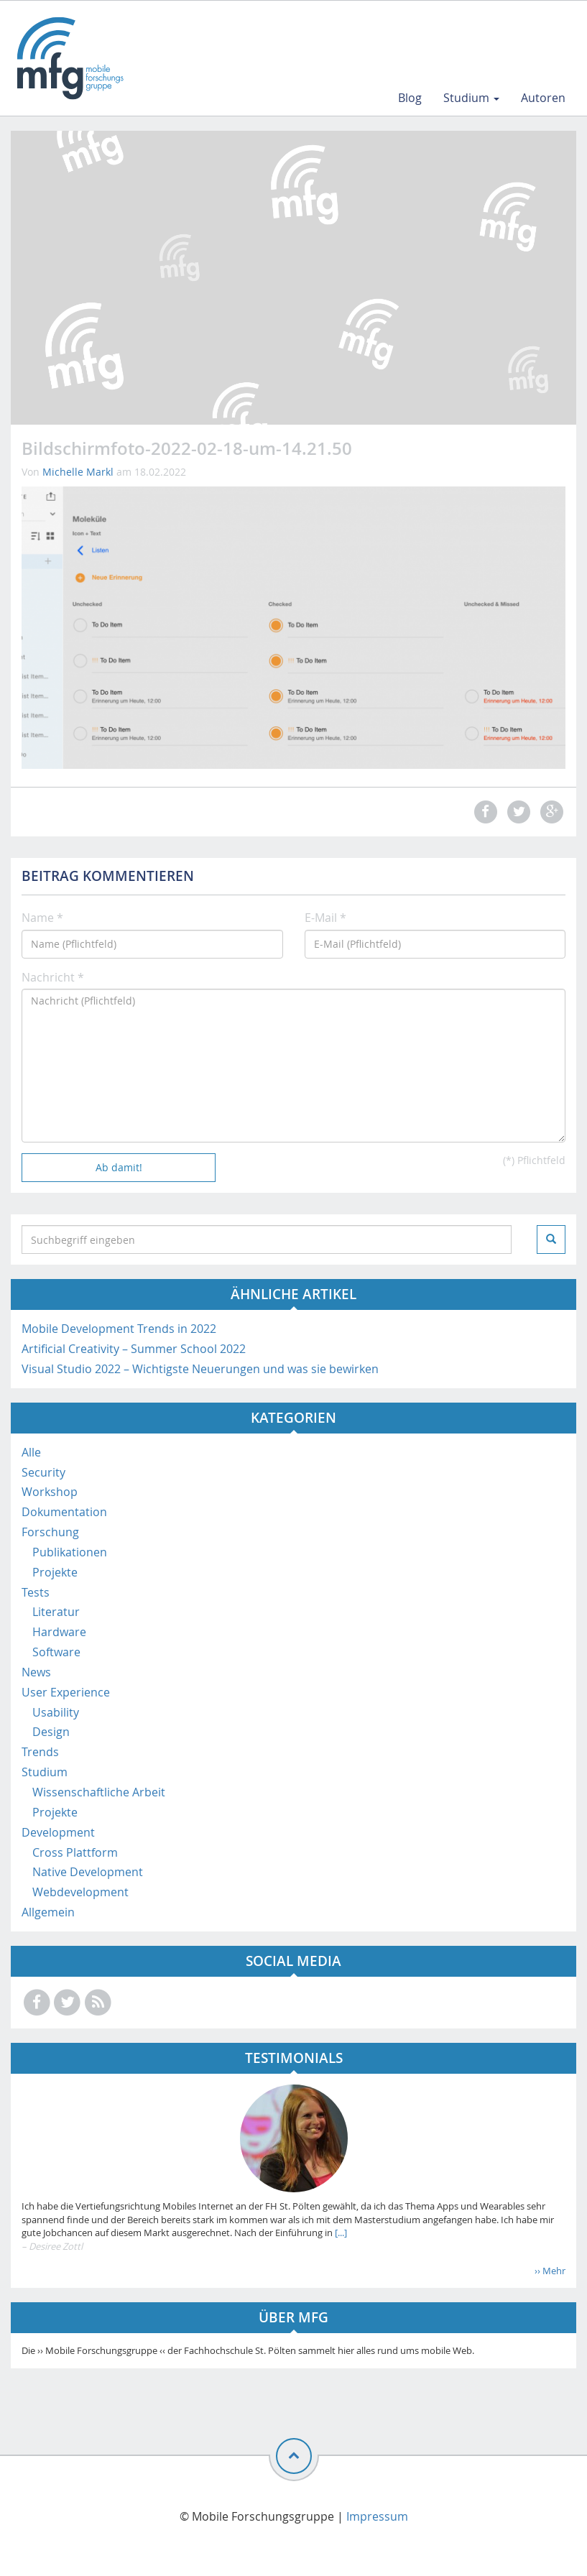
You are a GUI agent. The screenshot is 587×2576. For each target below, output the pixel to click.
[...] (340, 2232)
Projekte (55, 1572)
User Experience (66, 1692)
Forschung (50, 1532)
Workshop (50, 1492)
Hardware (59, 1632)
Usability (55, 1712)
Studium (471, 98)
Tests (36, 1592)
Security (43, 1472)
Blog (410, 98)
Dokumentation (64, 1512)
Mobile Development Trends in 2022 (119, 1329)
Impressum (377, 2516)
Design (51, 1732)
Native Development (87, 1872)
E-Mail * (325, 917)
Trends (40, 1752)
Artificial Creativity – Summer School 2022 (134, 1349)
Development (58, 1832)
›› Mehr (550, 2270)
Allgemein (48, 1912)
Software (56, 1652)
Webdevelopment (80, 1892)
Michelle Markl (78, 472)
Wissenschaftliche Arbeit (98, 1792)
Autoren (543, 98)
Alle (31, 1452)
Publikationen (69, 1552)
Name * (42, 917)
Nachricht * (53, 977)
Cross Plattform (75, 1852)
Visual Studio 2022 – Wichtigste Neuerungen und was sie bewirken (200, 1369)
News (36, 1672)
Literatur (56, 1612)
